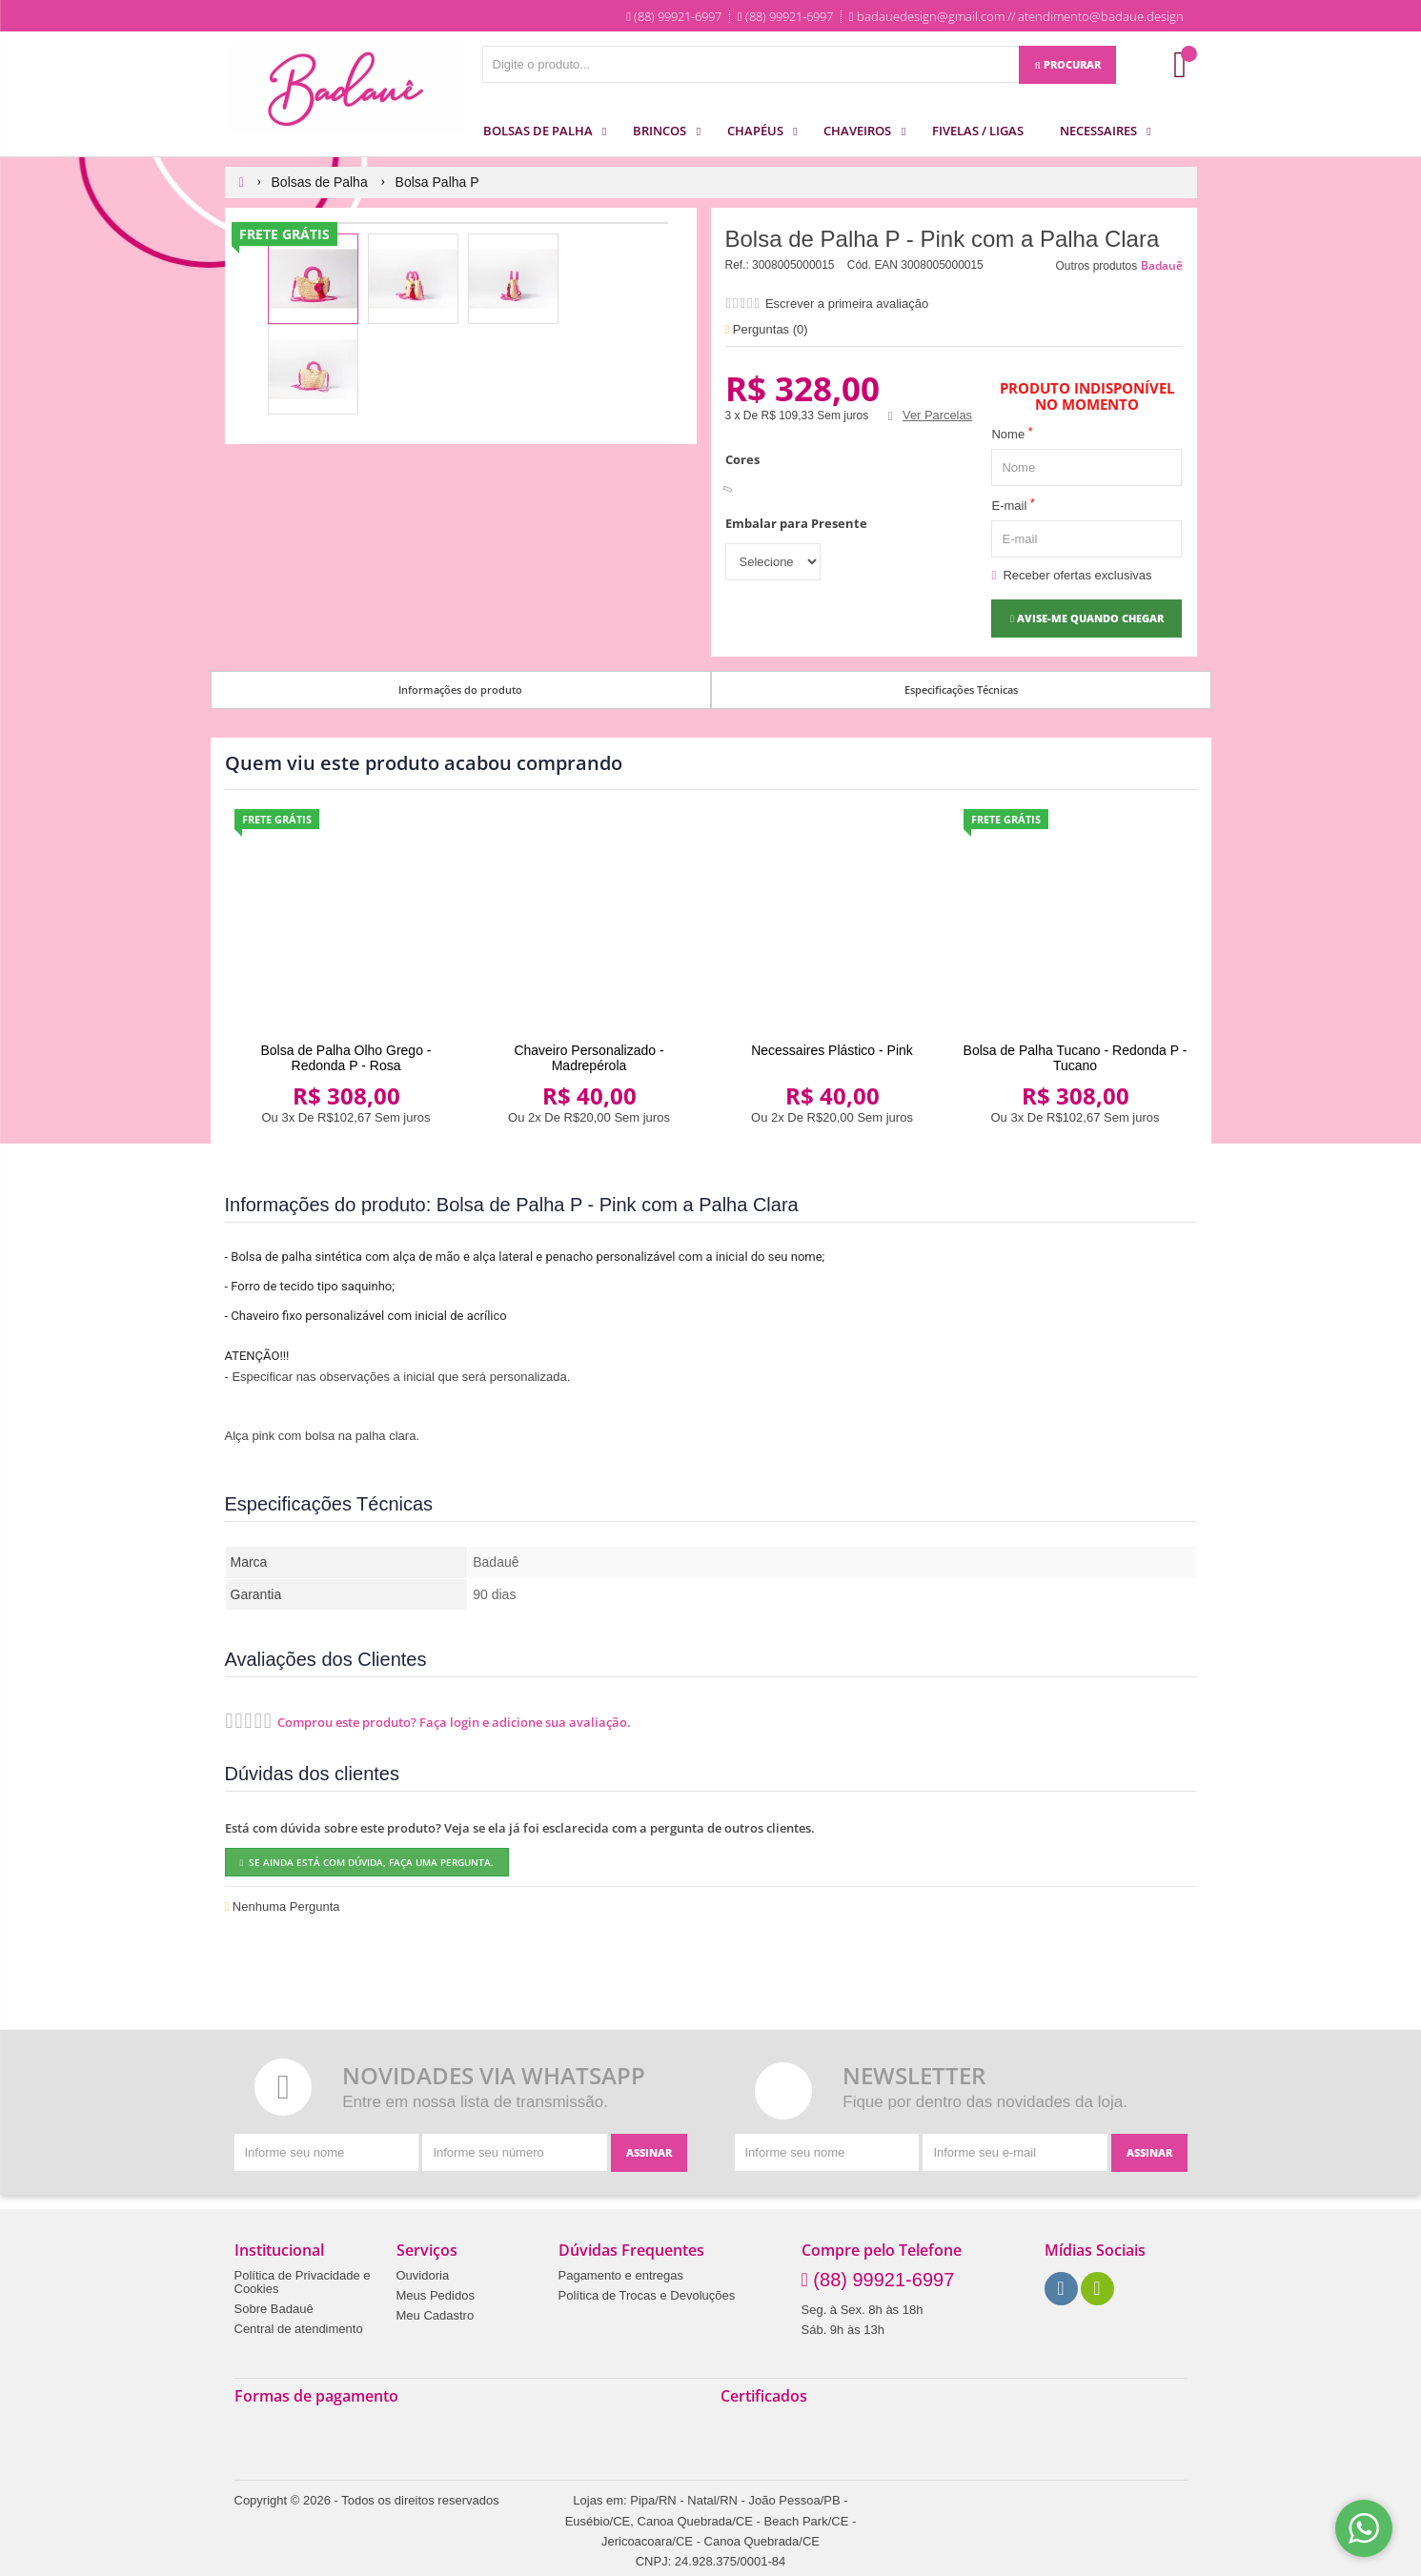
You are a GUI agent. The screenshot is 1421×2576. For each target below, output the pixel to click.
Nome (1011, 433)
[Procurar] (1067, 65)
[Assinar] (649, 2153)
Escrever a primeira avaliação (846, 303)
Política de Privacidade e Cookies (302, 2282)
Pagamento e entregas (621, 2275)
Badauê (1162, 265)
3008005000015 (793, 265)
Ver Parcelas (937, 415)
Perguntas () (766, 329)
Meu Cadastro (435, 2315)
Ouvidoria (423, 2275)
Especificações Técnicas (961, 689)
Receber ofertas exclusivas (1071, 575)
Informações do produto (460, 689)
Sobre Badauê (274, 2309)
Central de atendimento (298, 2329)
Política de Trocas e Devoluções (647, 2295)
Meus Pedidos (435, 2295)
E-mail (1012, 505)
